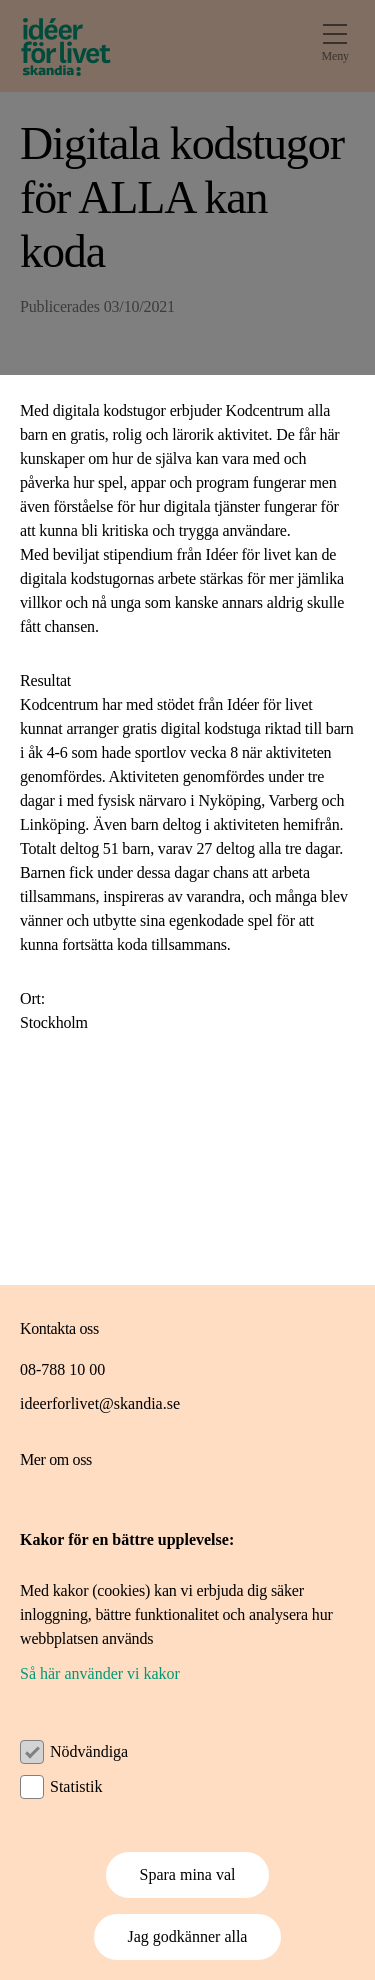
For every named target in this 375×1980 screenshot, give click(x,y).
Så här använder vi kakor (100, 1673)
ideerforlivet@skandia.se (100, 1403)
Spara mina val (188, 1874)
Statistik (76, 1786)
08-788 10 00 (62, 1369)
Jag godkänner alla (188, 1936)
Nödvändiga (89, 1751)
